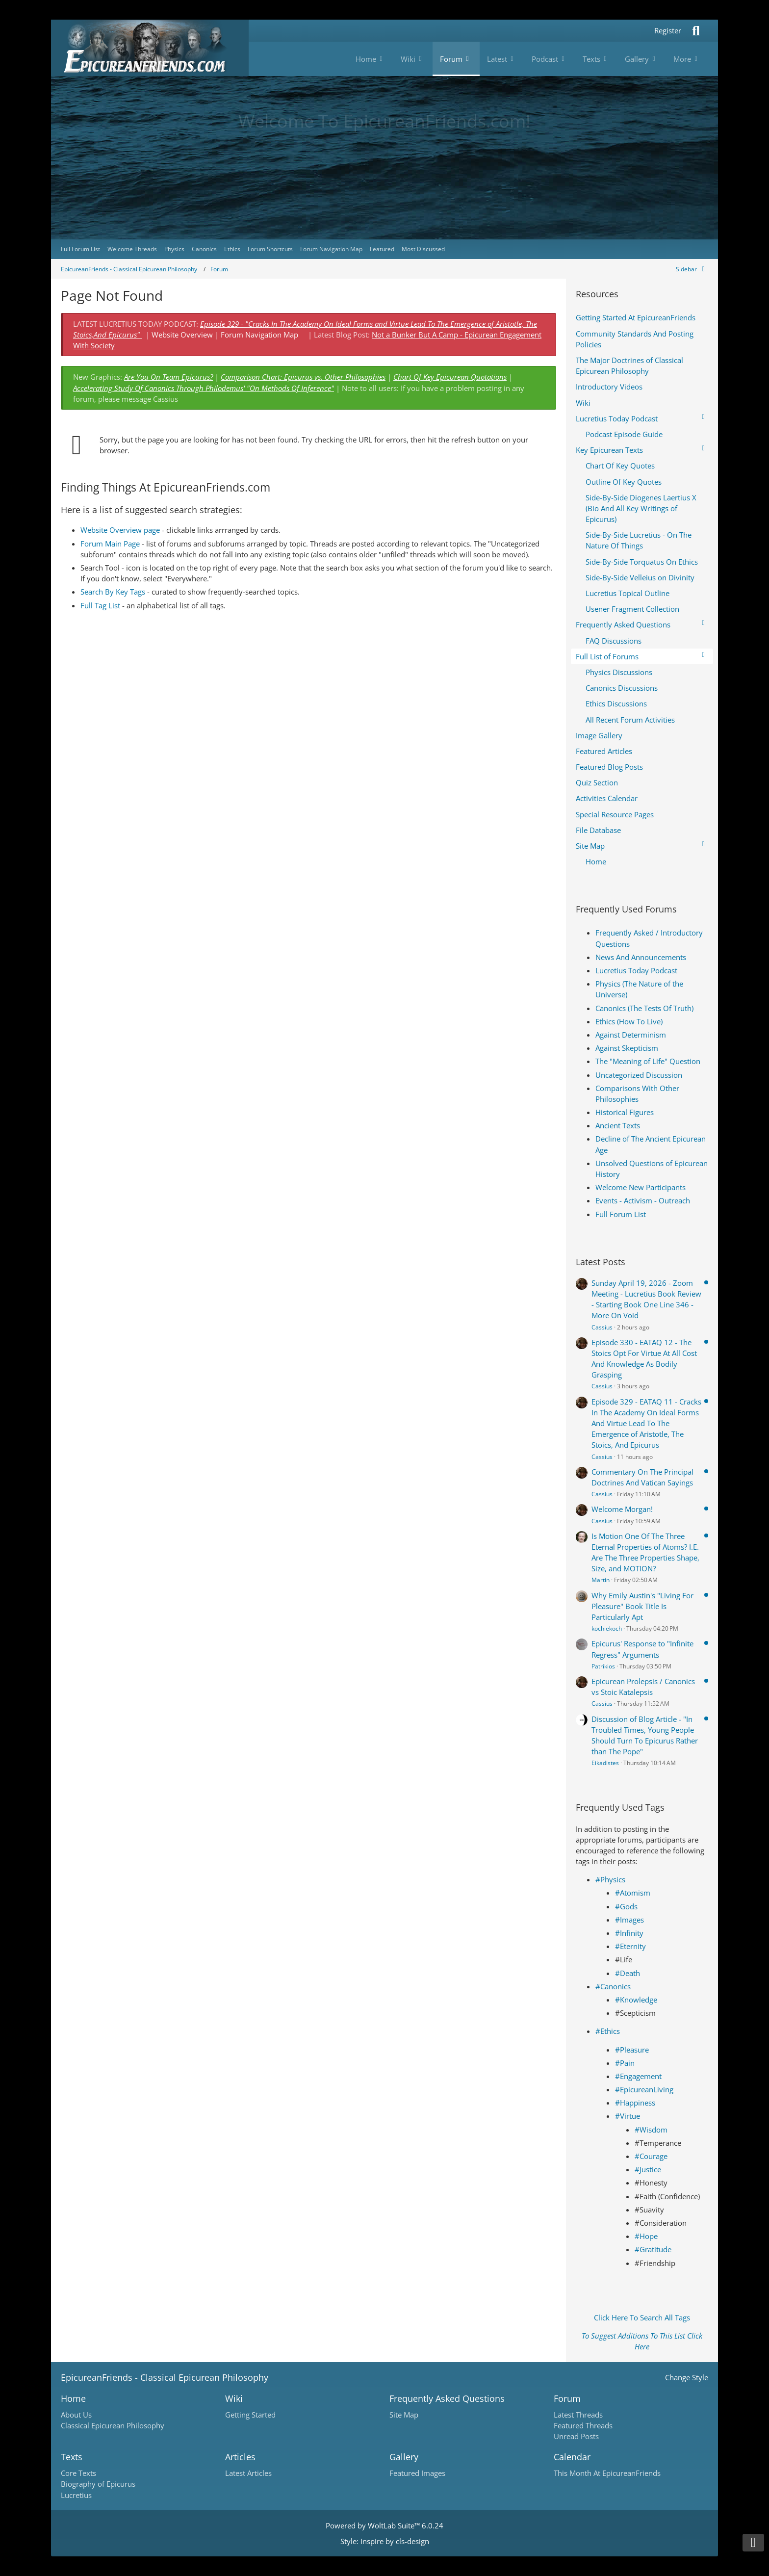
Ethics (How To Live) (629, 1021)
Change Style (686, 2377)
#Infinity (629, 1933)
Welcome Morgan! (622, 1509)
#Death (627, 1973)
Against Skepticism (626, 1048)
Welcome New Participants (640, 1187)
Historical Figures (624, 1112)
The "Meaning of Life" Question (647, 1061)
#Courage (651, 2156)
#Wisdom (651, 2129)
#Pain (625, 2063)
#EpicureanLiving (644, 2089)
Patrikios (603, 1666)
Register (667, 30)
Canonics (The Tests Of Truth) (644, 1008)
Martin (600, 1580)
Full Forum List (620, 1214)
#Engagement (638, 2076)
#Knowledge (636, 1999)
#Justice (648, 2169)
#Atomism (632, 1893)
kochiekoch (606, 1628)
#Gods (626, 1906)
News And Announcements (640, 957)
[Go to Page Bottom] (753, 2542)
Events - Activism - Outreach (642, 1200)
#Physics (610, 1879)
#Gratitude (653, 2249)
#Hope (646, 2236)
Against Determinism (630, 1035)
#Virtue (627, 2116)
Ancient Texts (617, 1125)
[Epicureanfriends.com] (150, 48)
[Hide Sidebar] (692, 269)
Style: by (384, 2541)
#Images (629, 1920)
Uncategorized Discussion (638, 1075)
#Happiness (635, 2103)
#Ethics (607, 2031)
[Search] (696, 31)
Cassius (602, 1327)
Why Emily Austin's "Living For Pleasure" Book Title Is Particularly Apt (642, 1606)
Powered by (384, 2525)
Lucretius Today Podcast (636, 970)
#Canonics (613, 1986)
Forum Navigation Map (259, 334)
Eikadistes (605, 1763)
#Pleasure (632, 2050)
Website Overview (182, 334)
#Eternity (630, 1946)
